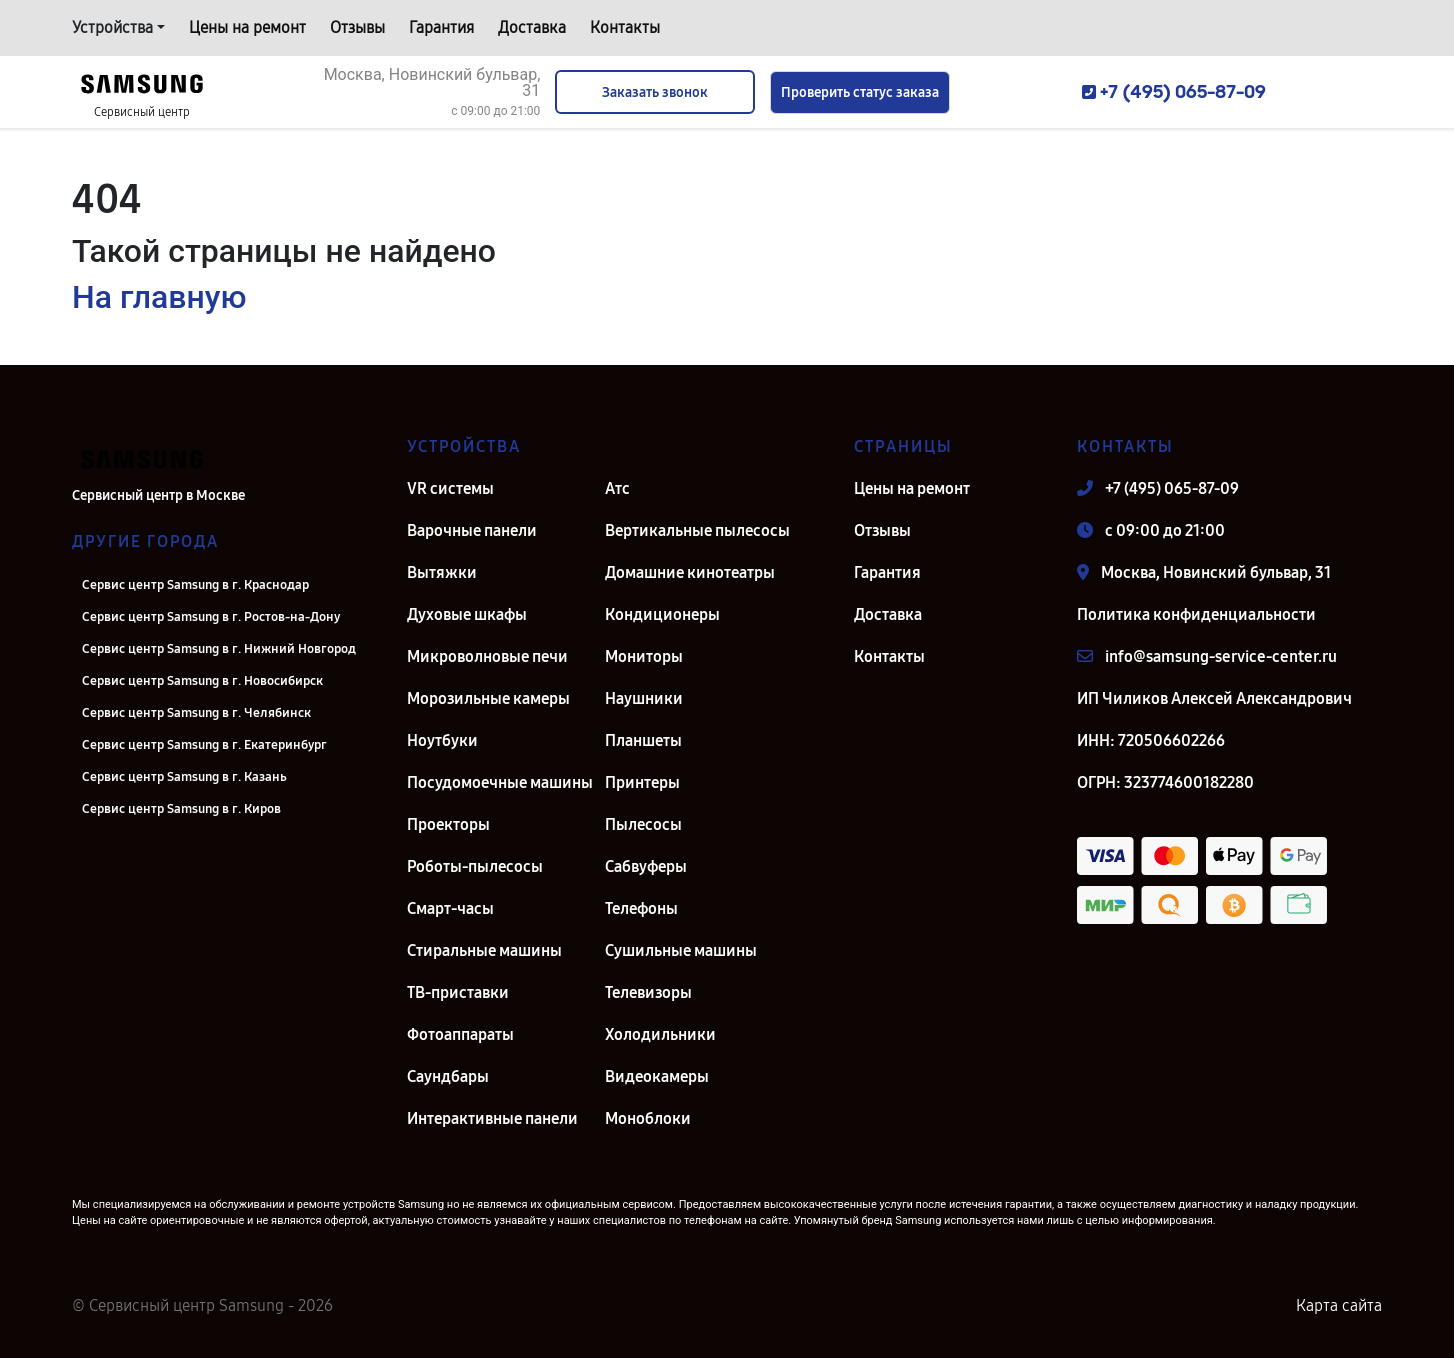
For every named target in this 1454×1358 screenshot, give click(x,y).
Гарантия (441, 27)
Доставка (532, 27)
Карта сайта (1339, 1305)
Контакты (625, 27)
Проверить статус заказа (860, 92)
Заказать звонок (655, 92)
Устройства (112, 27)
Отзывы (357, 27)
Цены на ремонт (247, 27)
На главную (159, 297)
